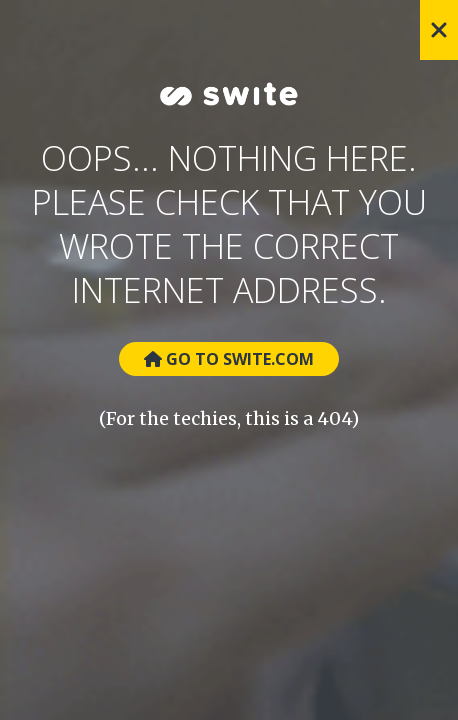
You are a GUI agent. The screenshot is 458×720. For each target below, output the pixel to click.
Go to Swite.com (229, 359)
